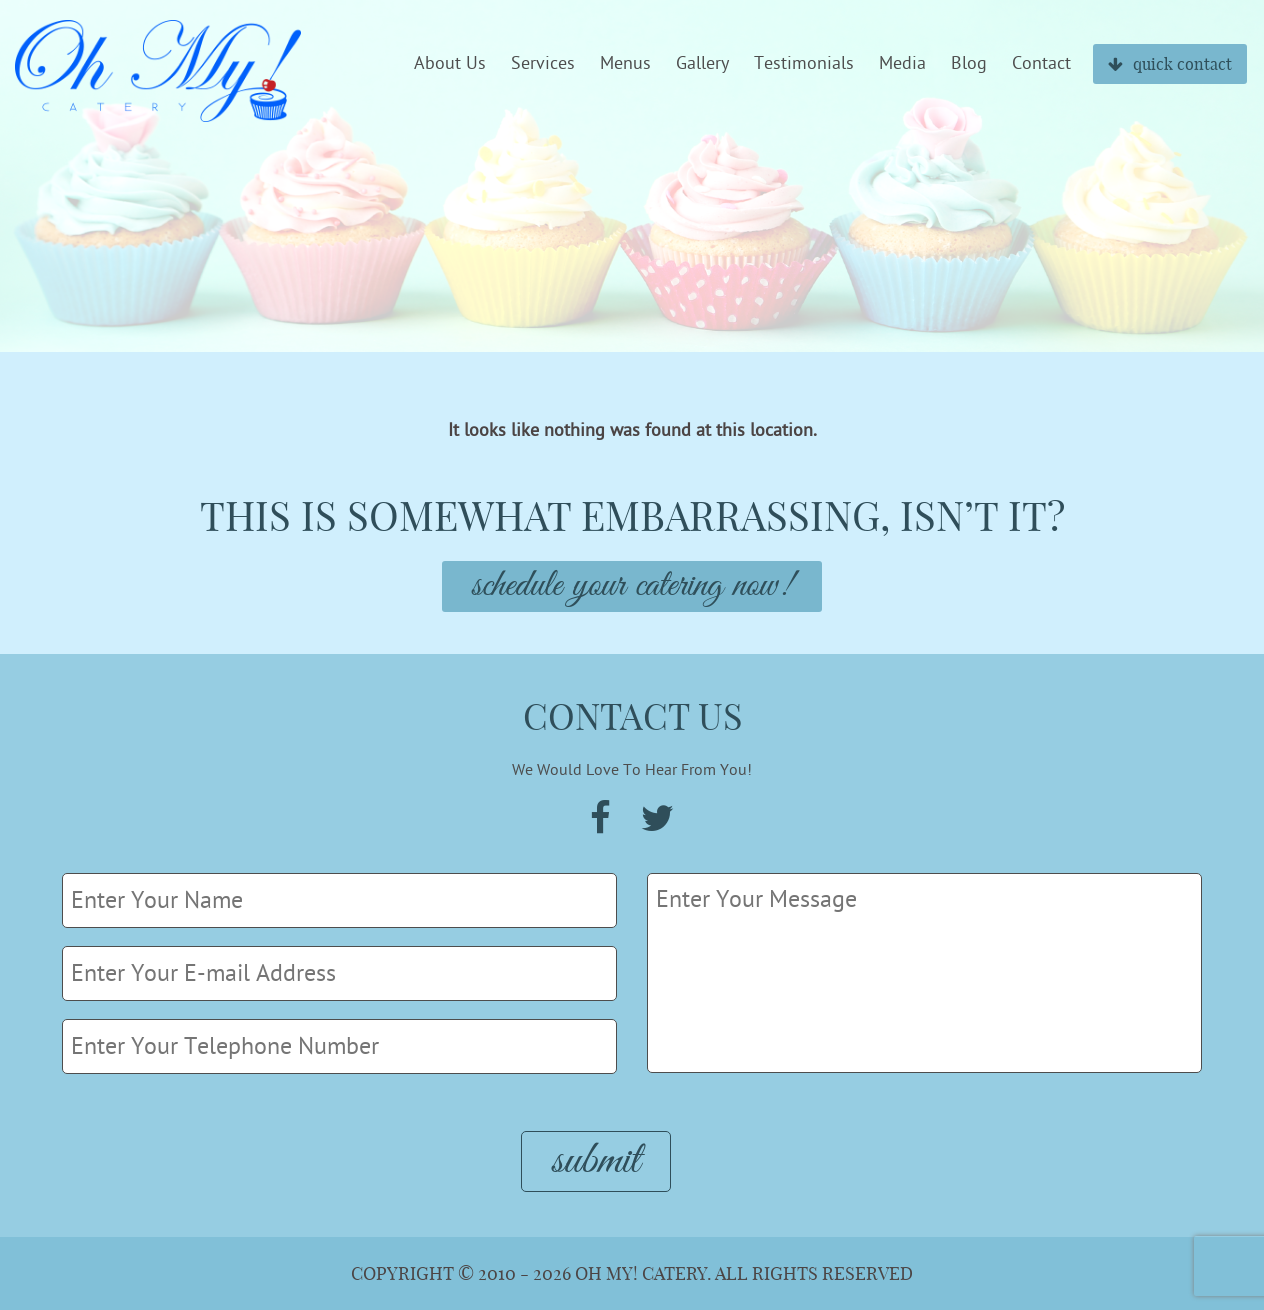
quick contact (1170, 64)
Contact (1041, 64)
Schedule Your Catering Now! (632, 586)
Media (902, 64)
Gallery (702, 64)
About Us (450, 64)
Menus (625, 64)
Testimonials (804, 64)
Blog (969, 64)
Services (543, 64)
